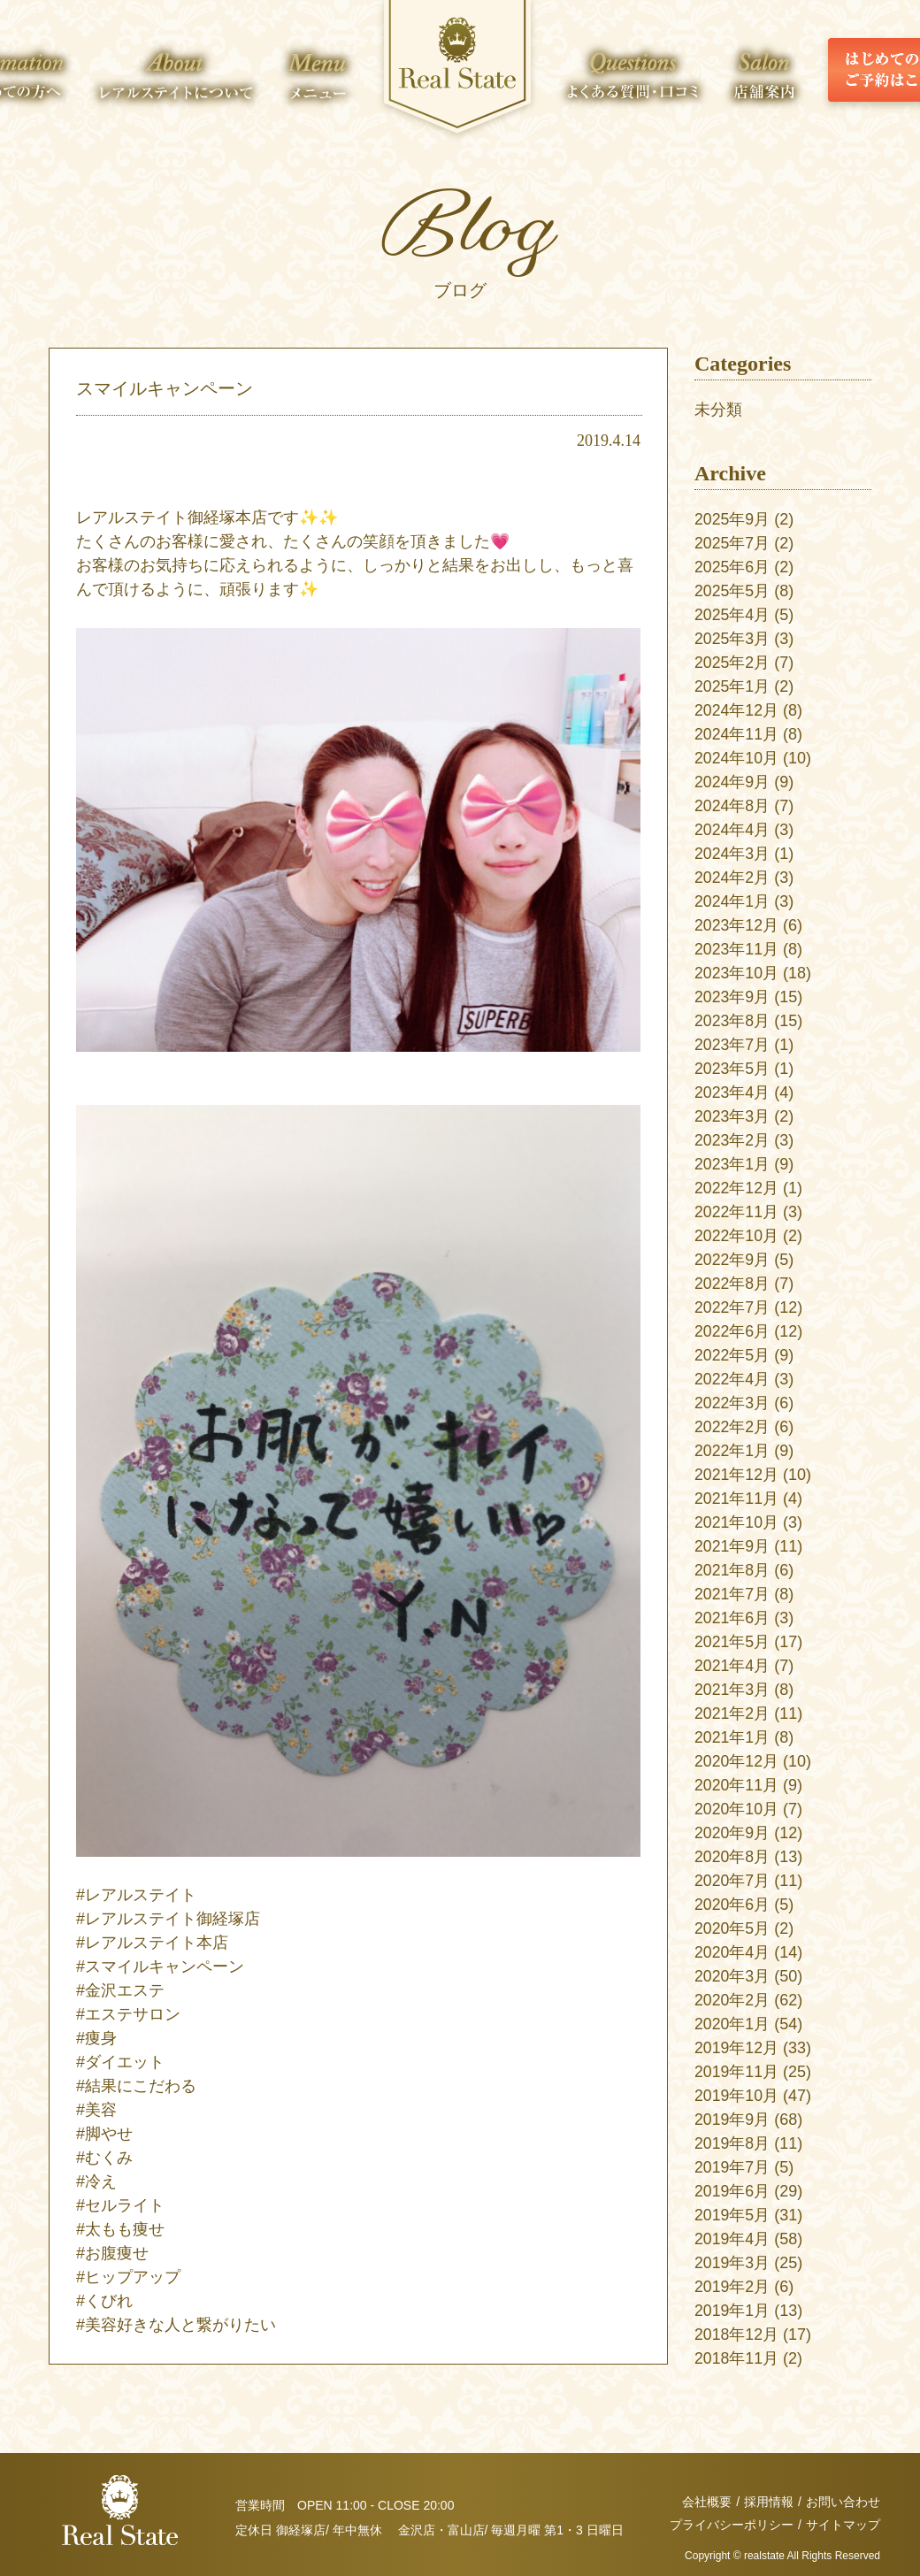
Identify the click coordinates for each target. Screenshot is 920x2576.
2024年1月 (732, 901)
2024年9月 (732, 782)
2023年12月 (736, 925)
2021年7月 (732, 1594)
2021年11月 (736, 1498)
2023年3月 (732, 1116)
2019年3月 (732, 2263)
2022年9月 (732, 1260)
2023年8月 (732, 1021)
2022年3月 (732, 1403)
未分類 (718, 409)
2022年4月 (732, 1379)
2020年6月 (732, 1904)
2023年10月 (736, 973)
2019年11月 (736, 2072)
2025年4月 (732, 615)
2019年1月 (732, 2310)
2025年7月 (732, 543)
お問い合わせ (843, 2502)
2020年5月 (732, 1928)
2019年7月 (732, 2167)
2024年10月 (736, 758)
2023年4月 (732, 1092)
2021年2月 (732, 1713)
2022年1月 (732, 1451)
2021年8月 (732, 1570)
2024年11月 (736, 734)
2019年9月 (732, 2119)
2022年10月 (736, 1236)
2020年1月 (732, 2024)
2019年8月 (732, 2143)
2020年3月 (732, 1976)
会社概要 (707, 2502)
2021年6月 (732, 1618)
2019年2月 (732, 2287)
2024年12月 (736, 710)
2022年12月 (736, 1188)
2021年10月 (736, 1522)
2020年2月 (732, 2000)
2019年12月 (736, 2048)
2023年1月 (732, 1164)
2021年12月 (736, 1475)
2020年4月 (732, 1952)
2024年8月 (732, 806)
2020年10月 (736, 1809)
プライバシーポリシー (732, 2525)
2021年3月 (732, 1689)
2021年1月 (732, 1737)
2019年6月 (732, 2191)
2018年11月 (736, 2358)
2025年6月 (732, 567)
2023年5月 (732, 1068)
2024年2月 (732, 877)
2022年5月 (732, 1355)
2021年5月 (732, 1642)
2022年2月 (732, 1427)
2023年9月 (732, 997)
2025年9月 (732, 519)
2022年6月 (732, 1331)
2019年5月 (732, 2215)
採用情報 (769, 2502)
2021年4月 (732, 1666)
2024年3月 (732, 853)
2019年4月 (732, 2239)
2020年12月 (736, 1761)
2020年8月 (732, 1857)
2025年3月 (732, 639)
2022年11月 (736, 1212)
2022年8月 (732, 1283)
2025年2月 (732, 662)
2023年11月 (736, 949)
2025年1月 (732, 686)
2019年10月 (736, 2095)
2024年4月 (732, 830)
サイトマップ (843, 2525)
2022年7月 (732, 1307)
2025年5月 (732, 591)
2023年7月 (732, 1045)
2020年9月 (732, 1833)
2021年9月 (732, 1546)
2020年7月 (732, 1881)
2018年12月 (736, 2334)
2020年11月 (736, 1785)
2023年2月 (732, 1140)
